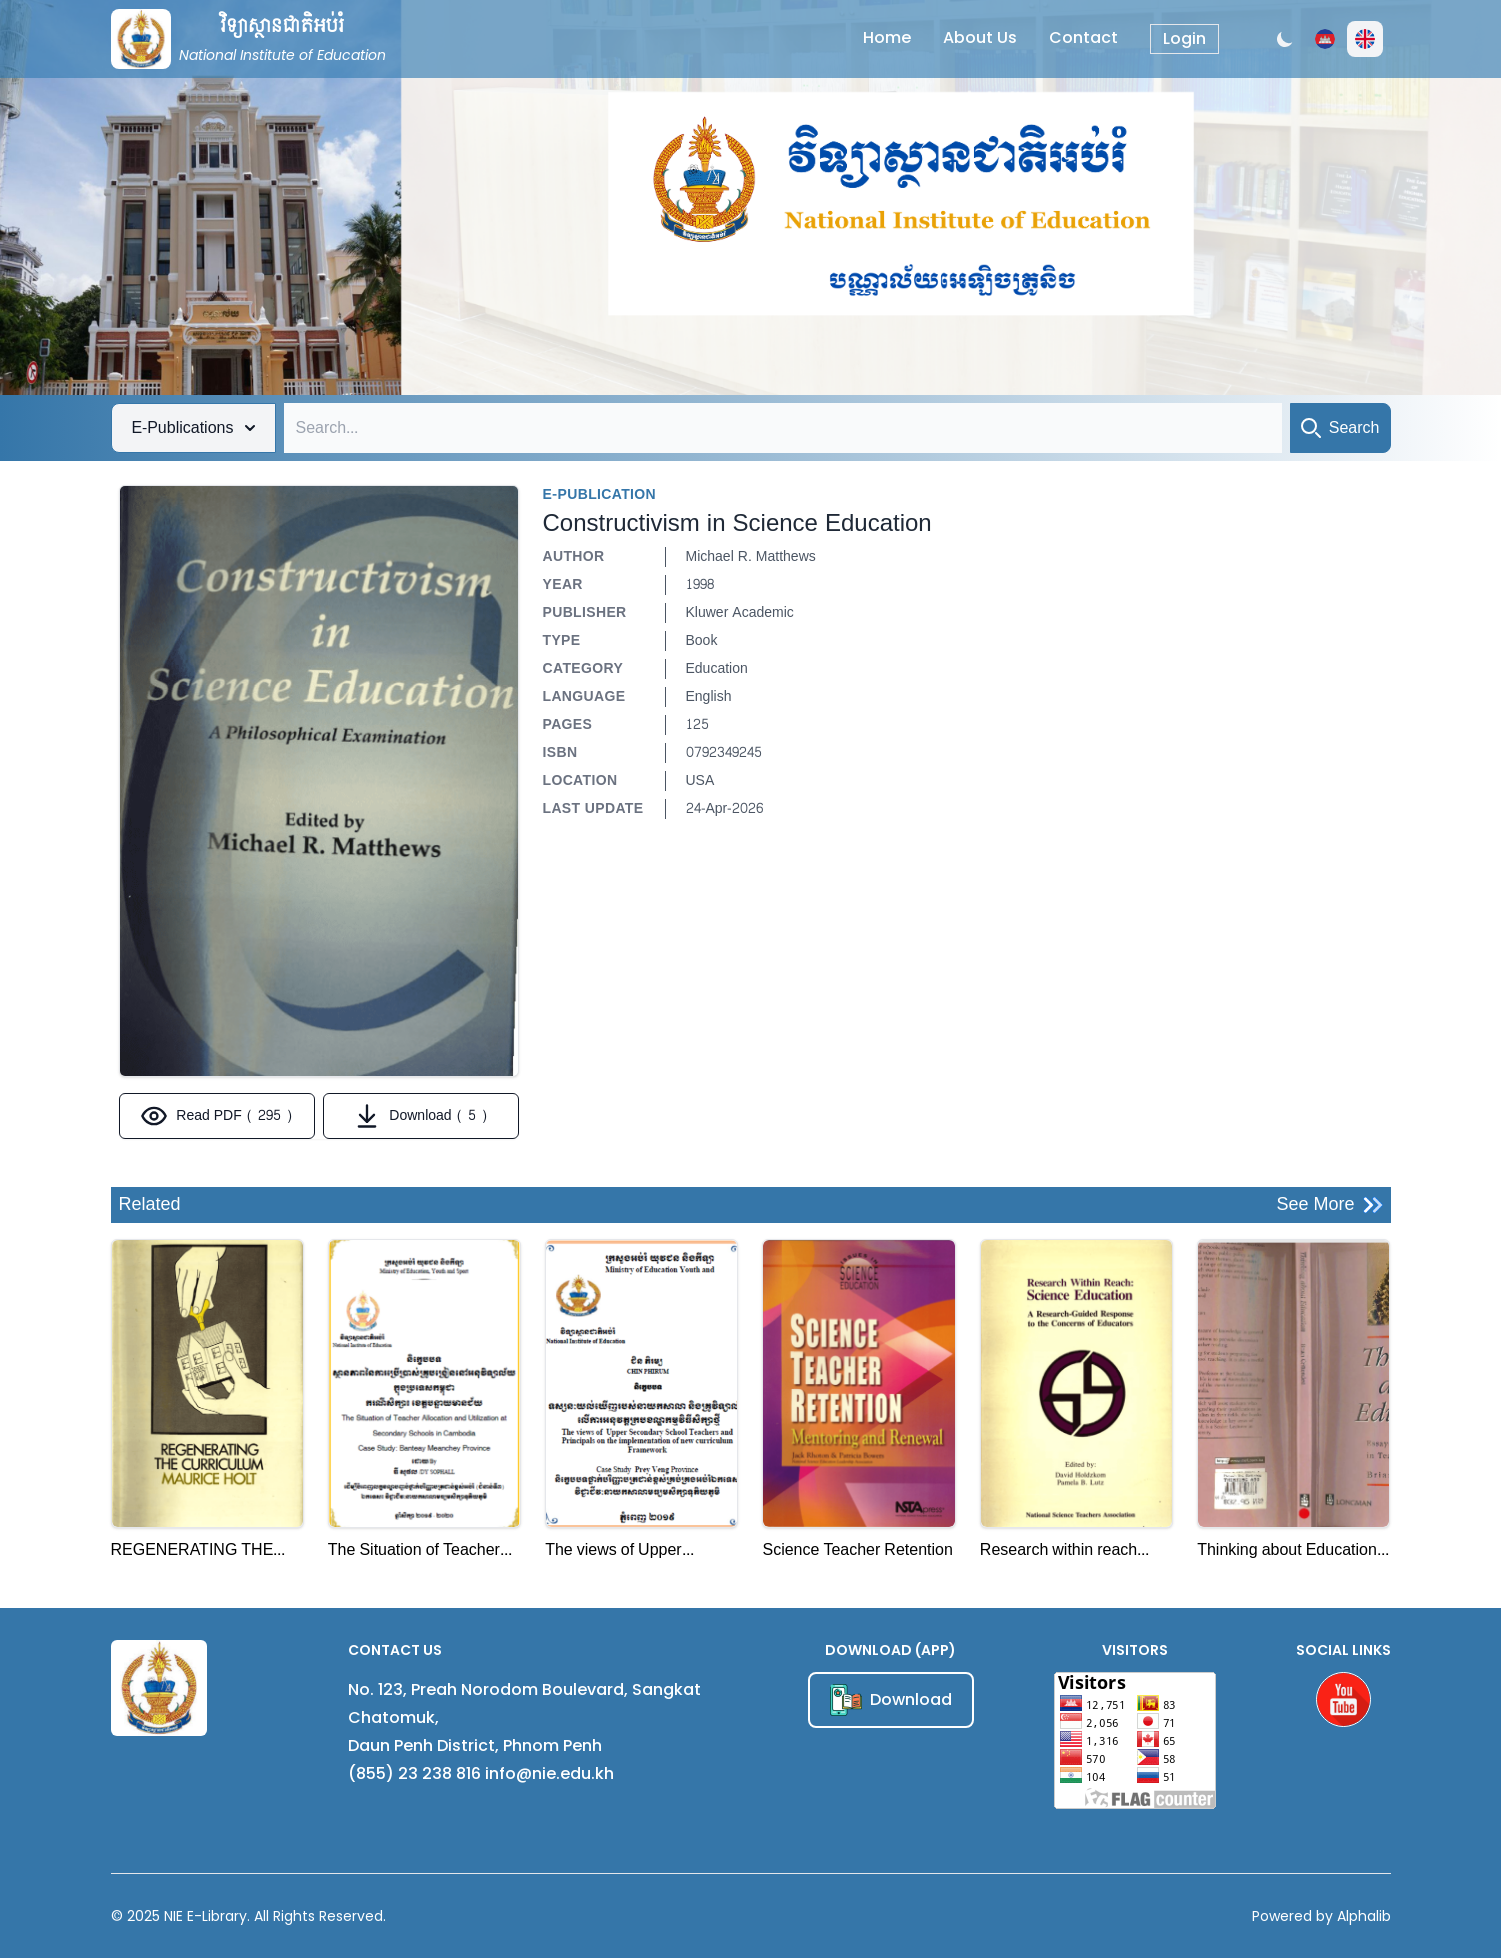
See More (1329, 1205)
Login (1184, 38)
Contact (1083, 37)
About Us (980, 37)
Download (891, 1700)
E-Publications (194, 427)
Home (887, 37)
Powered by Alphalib (1321, 1916)
